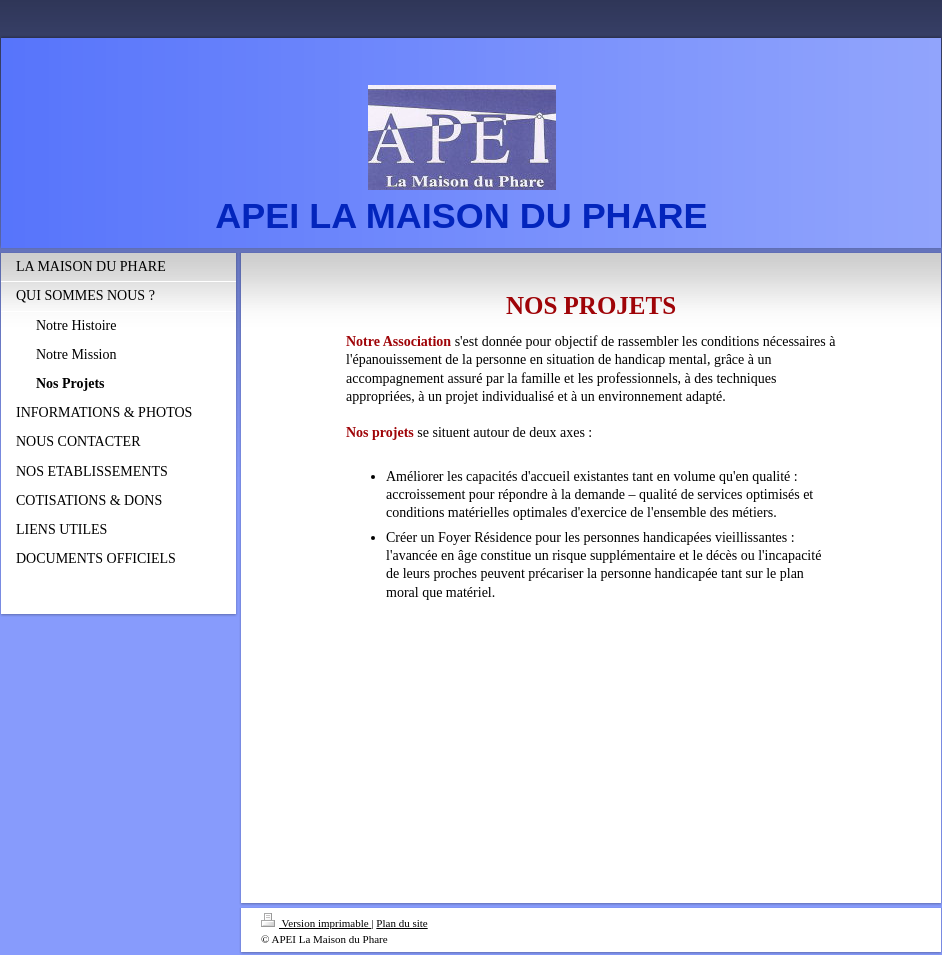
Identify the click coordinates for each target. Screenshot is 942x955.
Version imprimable (316, 923)
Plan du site (401, 923)
